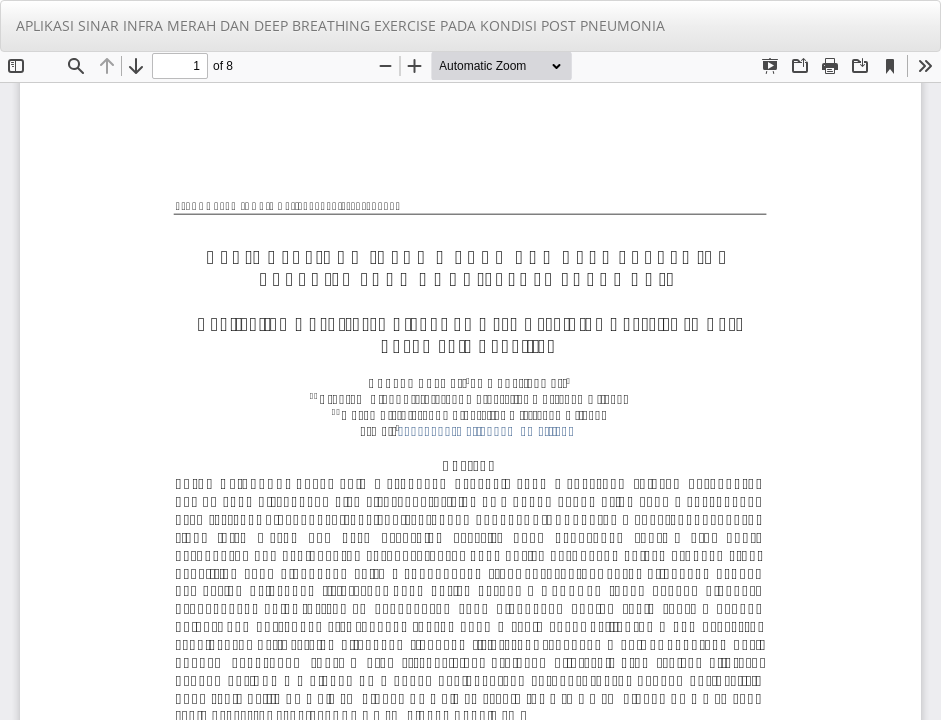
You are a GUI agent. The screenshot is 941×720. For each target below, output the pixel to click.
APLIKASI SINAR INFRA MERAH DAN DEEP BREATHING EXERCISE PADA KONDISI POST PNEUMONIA (340, 25)
